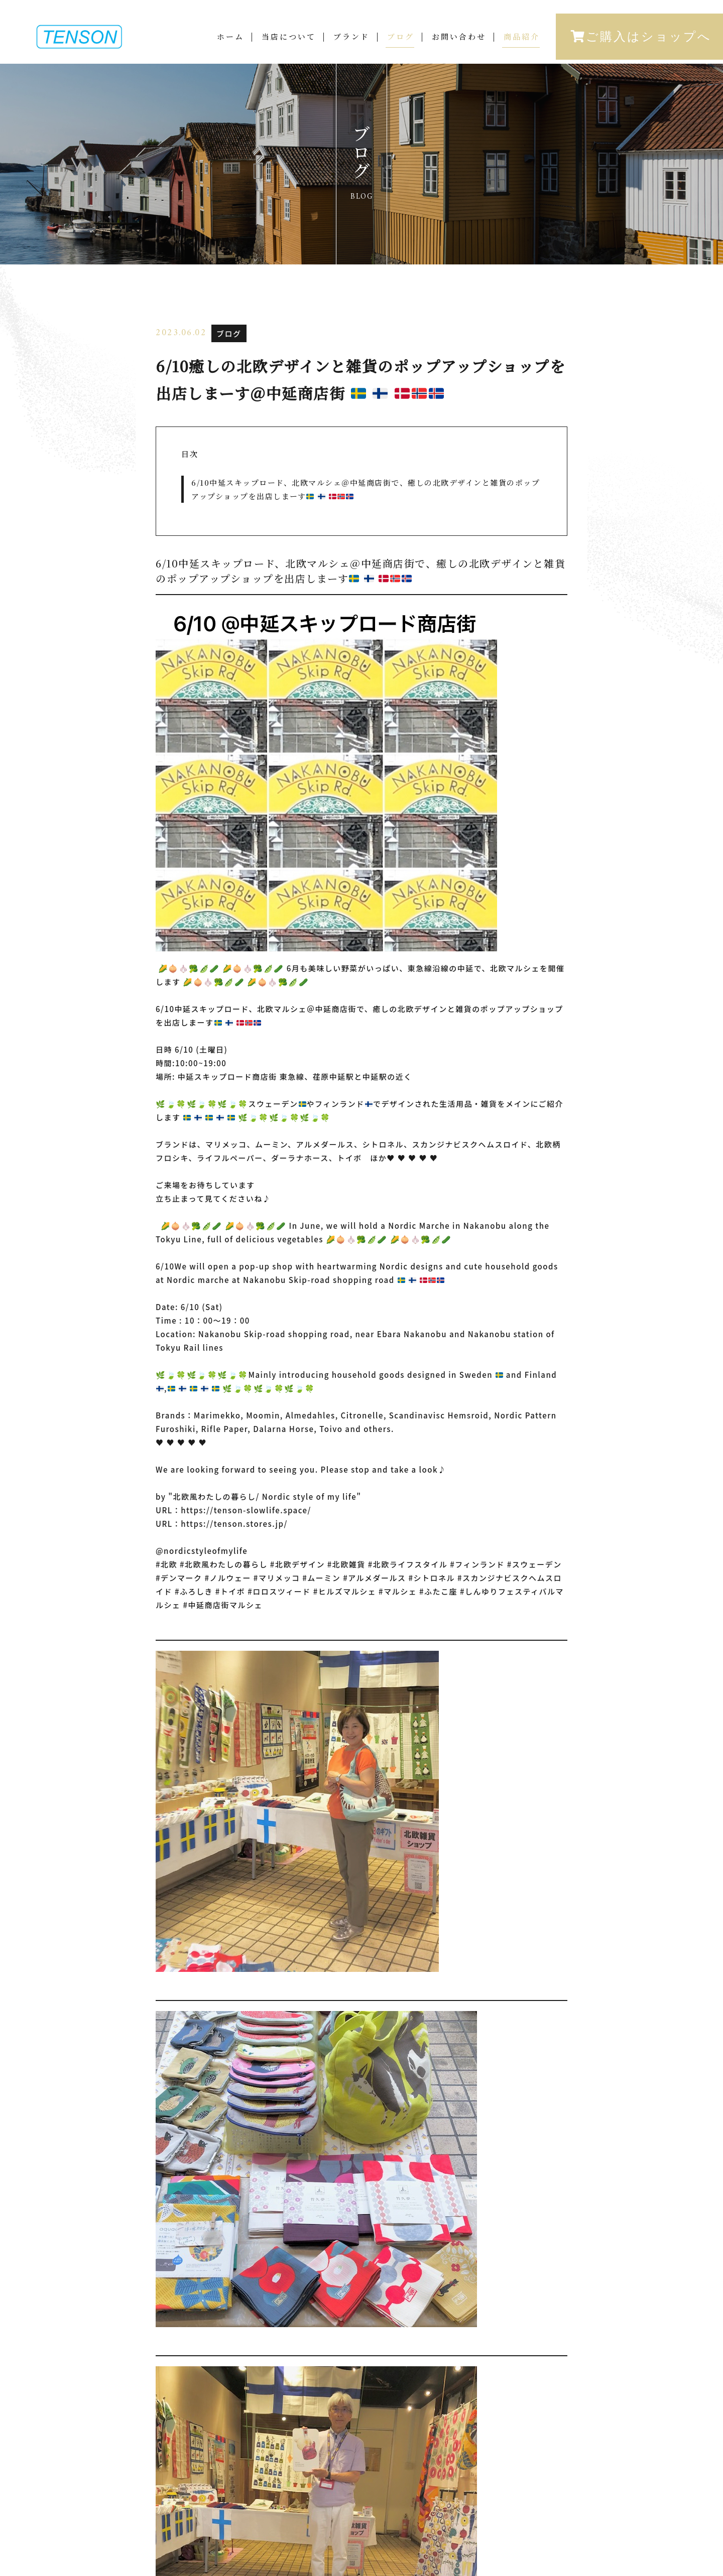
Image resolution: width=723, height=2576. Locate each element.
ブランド (351, 38)
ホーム (230, 38)
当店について (289, 38)
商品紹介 (522, 38)
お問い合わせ (459, 38)
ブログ (400, 38)
